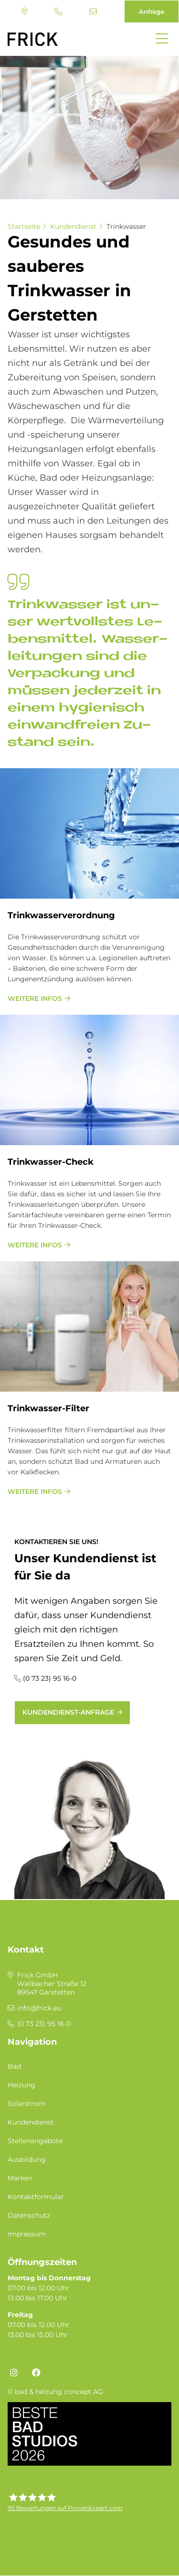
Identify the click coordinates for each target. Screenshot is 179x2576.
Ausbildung (27, 2159)
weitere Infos (35, 998)
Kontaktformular (36, 2196)
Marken (20, 2178)
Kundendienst (73, 226)
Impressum (27, 2234)
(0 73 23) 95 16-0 (58, 11)
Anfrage (151, 11)
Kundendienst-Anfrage (68, 1712)
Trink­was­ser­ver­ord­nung (61, 915)
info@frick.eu (93, 11)
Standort (24, 11)
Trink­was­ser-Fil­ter (48, 1408)
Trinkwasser (126, 226)
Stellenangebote (35, 2140)
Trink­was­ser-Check (51, 1162)
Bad (14, 2066)
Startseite (24, 226)
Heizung (21, 2085)
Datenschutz (29, 2215)
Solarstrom (26, 2103)
